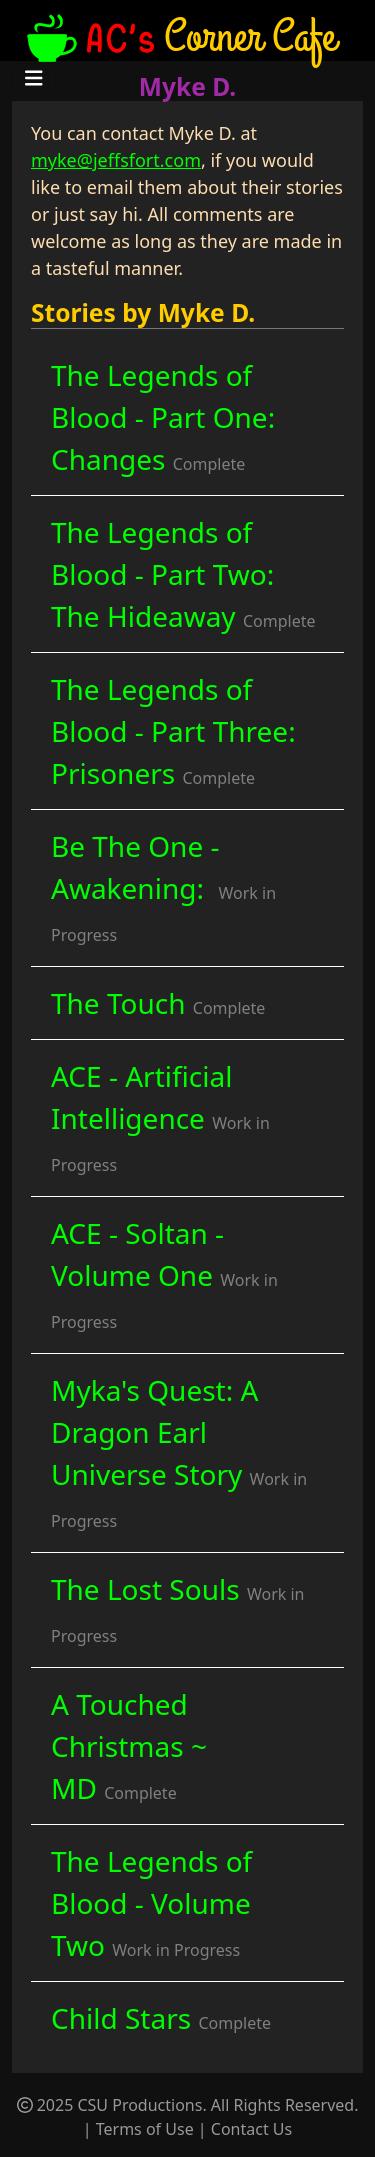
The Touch (158, 1003)
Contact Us (251, 2129)
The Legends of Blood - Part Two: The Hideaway (183, 574)
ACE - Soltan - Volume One (164, 1273)
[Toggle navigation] (34, 78)
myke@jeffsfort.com (116, 160)
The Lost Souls (177, 1608)
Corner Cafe (179, 35)
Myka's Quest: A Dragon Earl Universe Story (179, 1451)
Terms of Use (145, 2129)
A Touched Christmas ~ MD (129, 1746)
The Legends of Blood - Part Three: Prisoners (173, 731)
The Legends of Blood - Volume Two (151, 1903)
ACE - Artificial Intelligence (160, 1116)
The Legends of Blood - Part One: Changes (163, 417)
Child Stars (161, 2018)
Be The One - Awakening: (163, 886)
